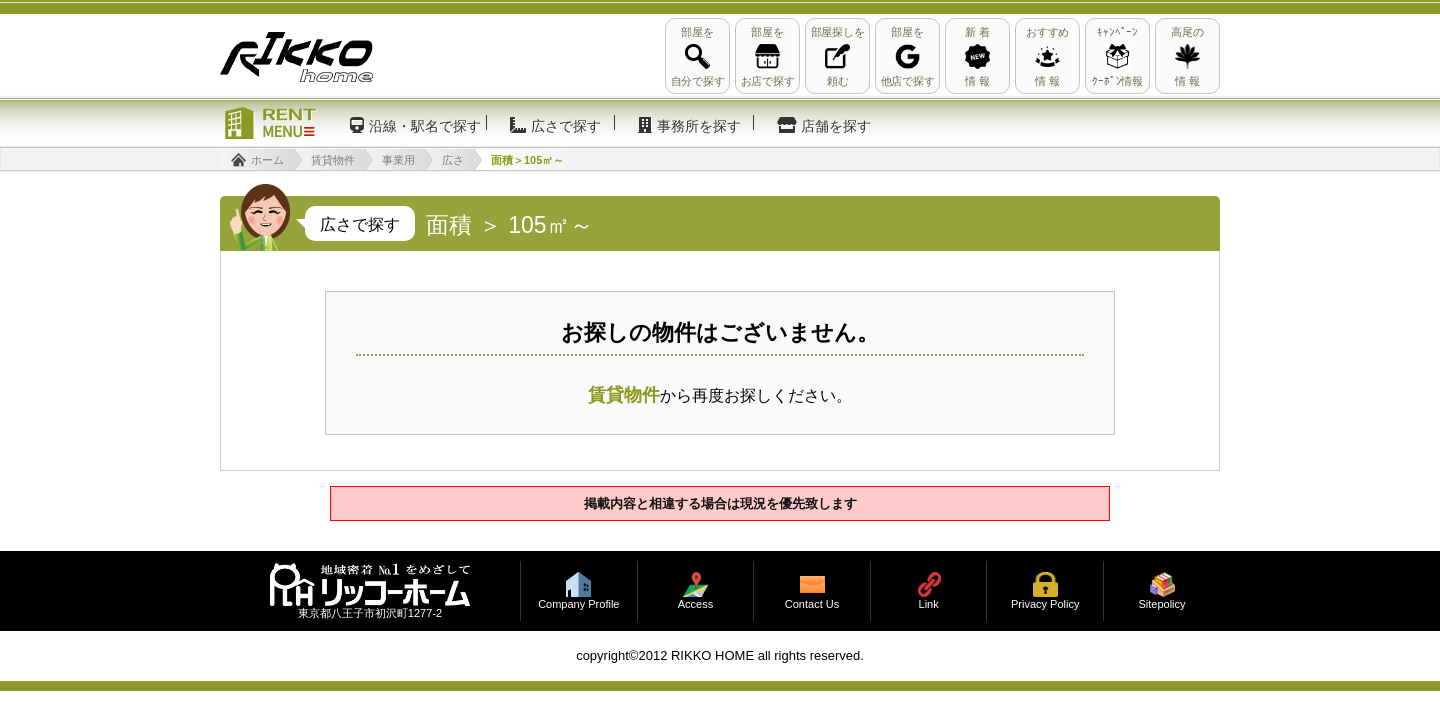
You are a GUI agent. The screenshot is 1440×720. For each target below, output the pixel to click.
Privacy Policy (1045, 604)
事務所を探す (699, 126)
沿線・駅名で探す (425, 126)
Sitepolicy (1161, 604)
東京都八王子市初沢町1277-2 (370, 613)
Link (929, 604)
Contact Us (812, 604)
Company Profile (578, 604)
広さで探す (566, 126)
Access (695, 604)
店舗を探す (836, 126)
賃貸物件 (624, 395)
